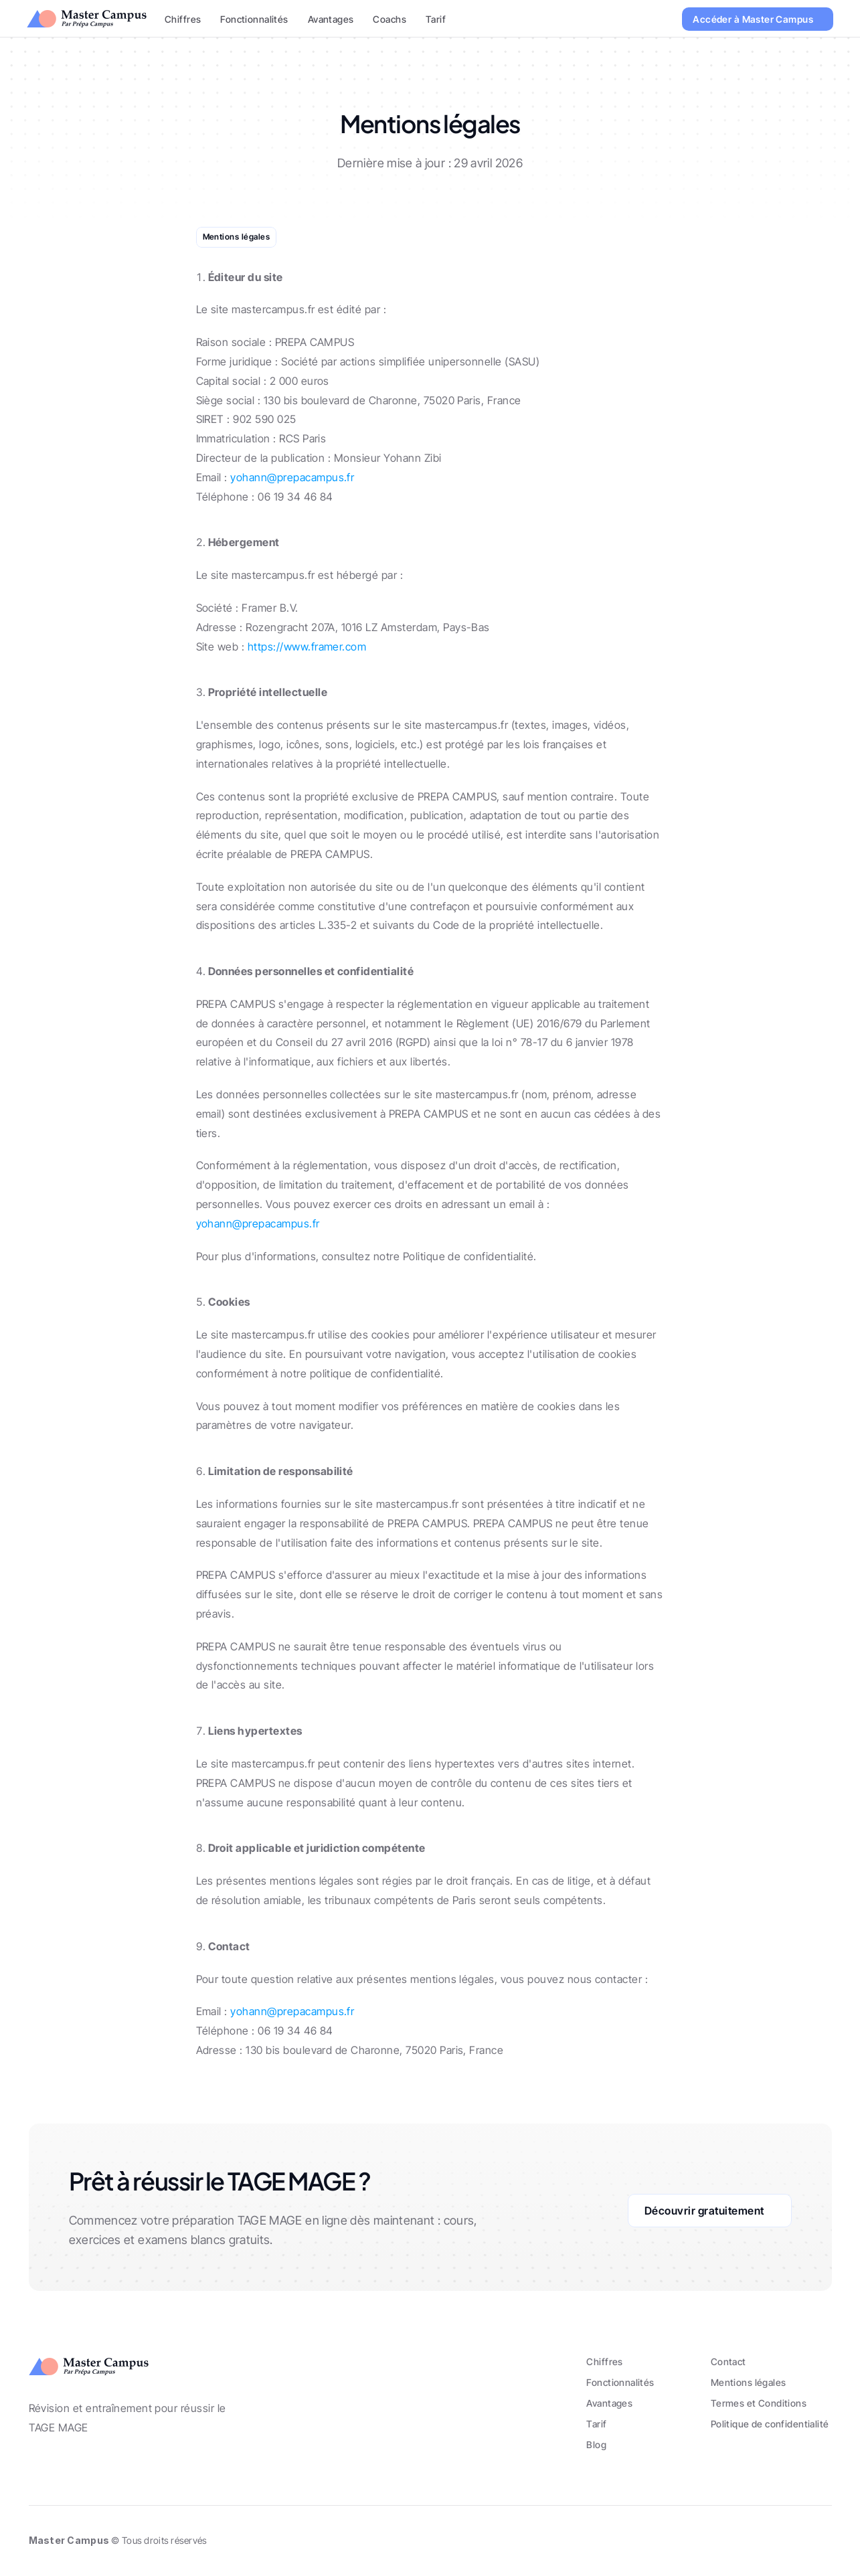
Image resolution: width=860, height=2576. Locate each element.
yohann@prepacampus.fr (292, 477)
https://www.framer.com (307, 646)
